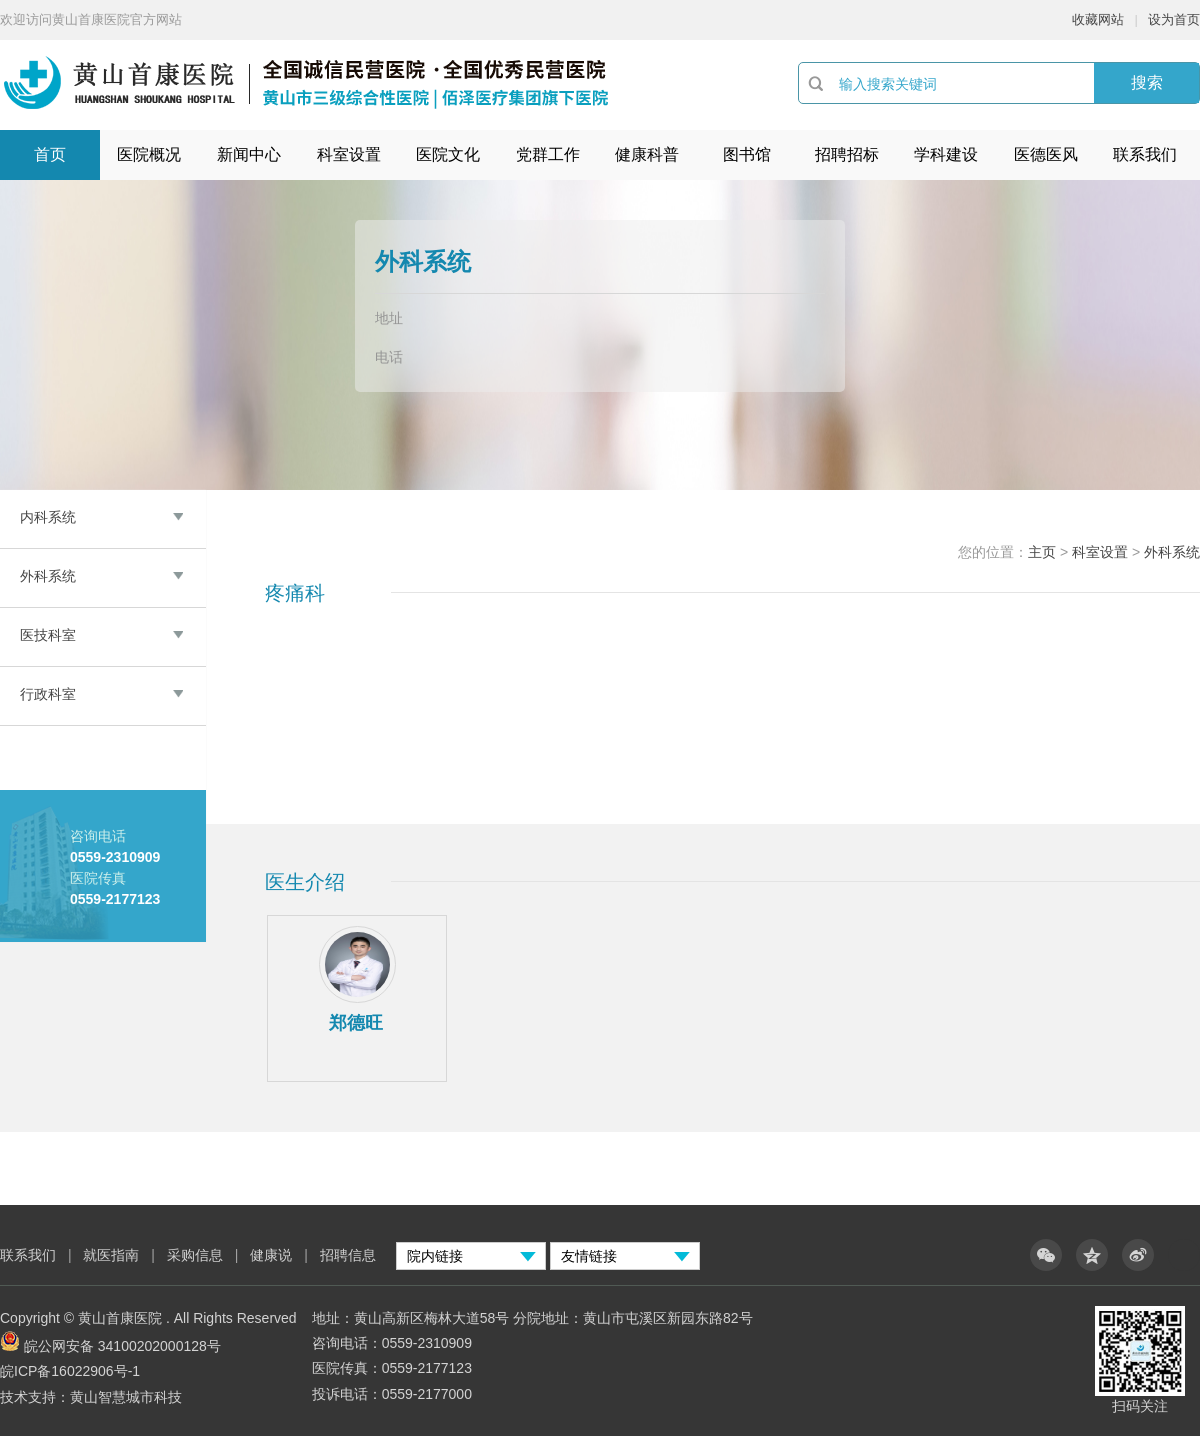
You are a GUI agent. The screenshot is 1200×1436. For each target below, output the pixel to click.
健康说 (273, 1255)
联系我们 (1145, 154)
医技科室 (48, 635)
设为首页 (1174, 19)
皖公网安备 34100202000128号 (122, 1346)
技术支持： (35, 1397)
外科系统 (48, 576)
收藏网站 (1098, 19)
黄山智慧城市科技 (126, 1397)
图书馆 (747, 154)
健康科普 (647, 154)
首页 (50, 154)
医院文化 (448, 154)
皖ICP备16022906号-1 (70, 1371)
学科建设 (946, 154)
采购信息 (195, 1255)
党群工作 (548, 154)
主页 (1042, 552)
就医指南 (111, 1255)
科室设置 (349, 154)
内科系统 (48, 517)
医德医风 (1046, 154)
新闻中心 (249, 154)
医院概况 (149, 154)
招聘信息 (348, 1255)
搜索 (1147, 82)
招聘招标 (847, 154)
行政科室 (48, 694)
